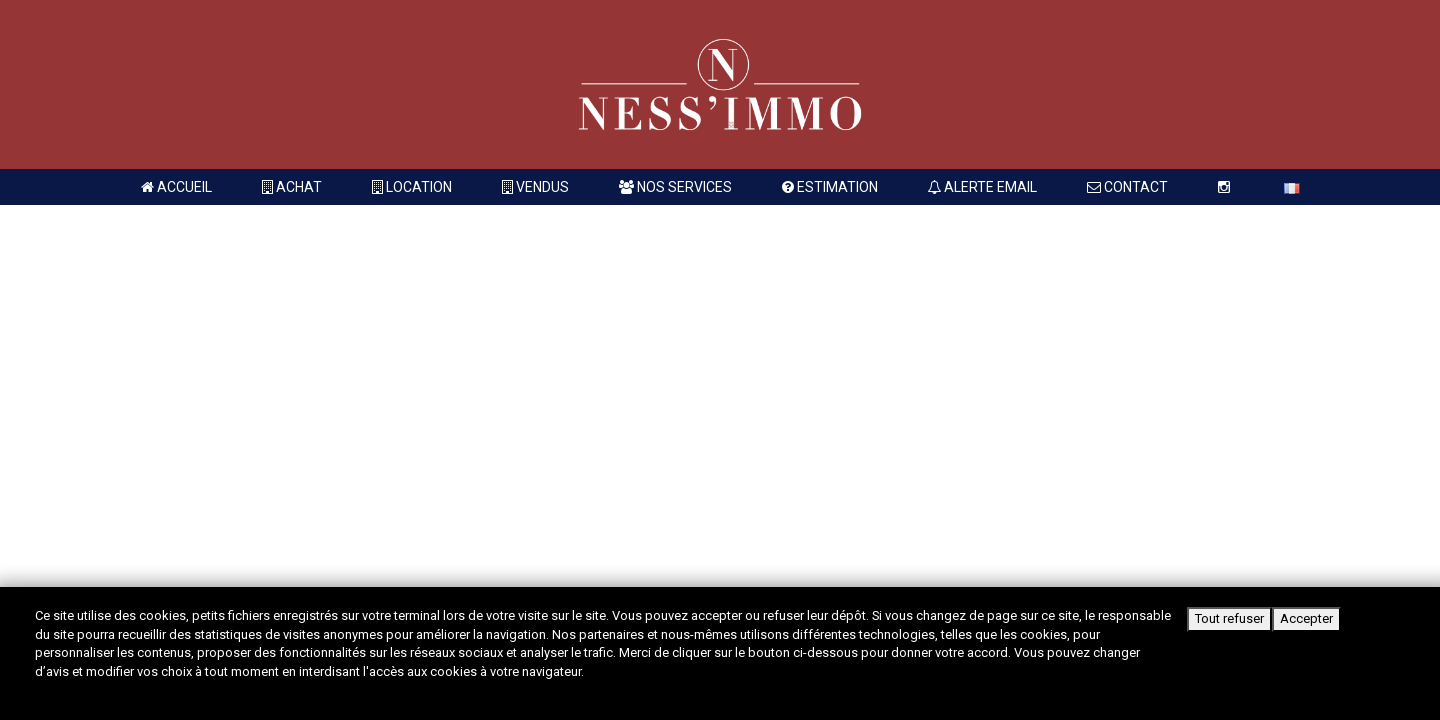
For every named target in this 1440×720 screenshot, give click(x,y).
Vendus (535, 187)
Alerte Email (982, 187)
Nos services (675, 187)
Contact (1127, 187)
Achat (292, 187)
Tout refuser (1229, 618)
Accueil (176, 187)
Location (412, 187)
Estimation (830, 187)
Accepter (1306, 618)
